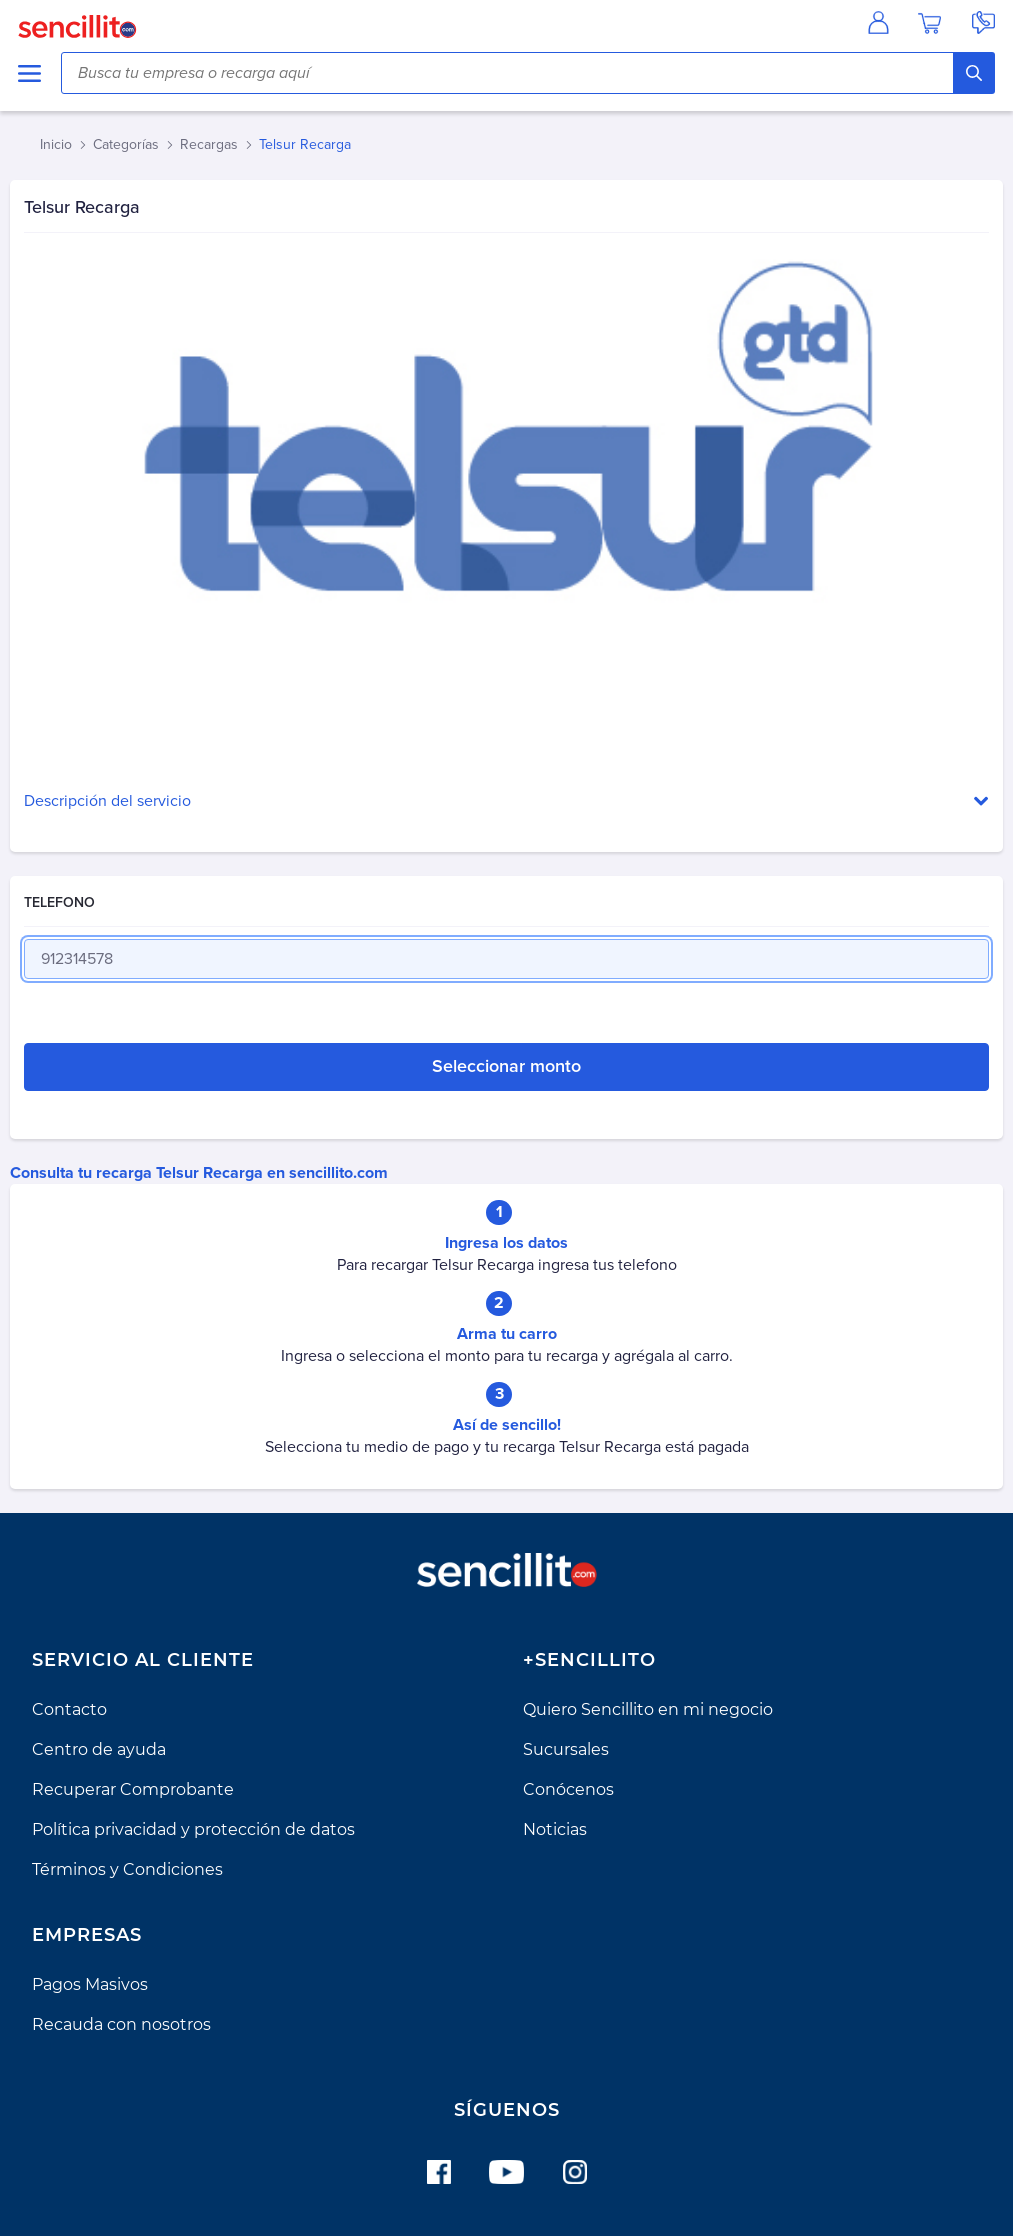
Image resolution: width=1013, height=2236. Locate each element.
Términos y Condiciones (127, 1869)
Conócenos (568, 1789)
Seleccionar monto (506, 1066)
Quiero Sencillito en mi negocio (648, 1709)
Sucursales (566, 1749)
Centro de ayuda (99, 1749)
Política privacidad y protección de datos (193, 1829)
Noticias (555, 1829)
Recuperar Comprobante (133, 1789)
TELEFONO (59, 902)
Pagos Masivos (90, 1984)
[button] (506, 801)
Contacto (69, 1709)
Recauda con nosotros (121, 2024)
